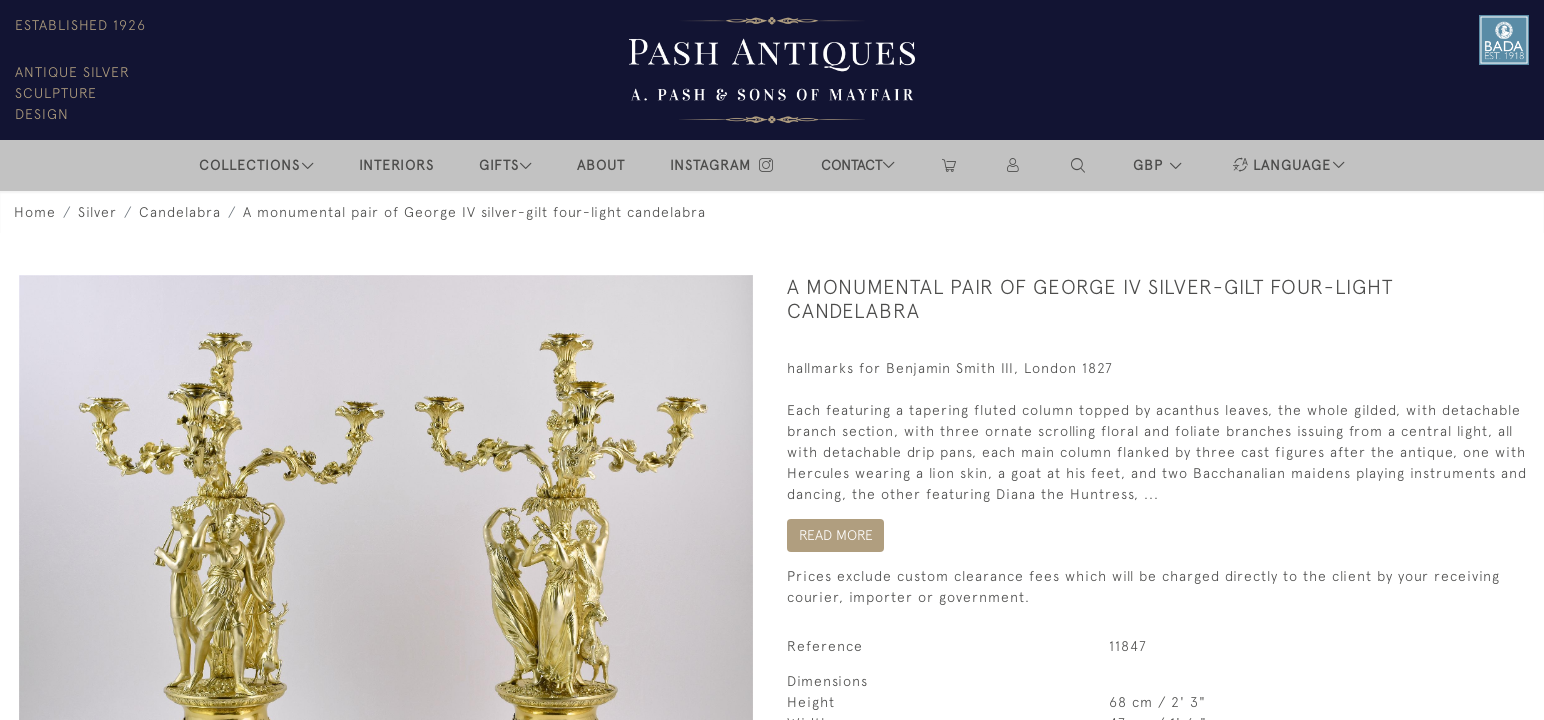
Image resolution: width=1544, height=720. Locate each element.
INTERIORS (396, 165)
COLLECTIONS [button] (249, 165)
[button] (1079, 165)
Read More (836, 535)
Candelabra (180, 212)
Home (35, 212)
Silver (97, 212)
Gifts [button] (499, 165)
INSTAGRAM (723, 165)
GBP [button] (1150, 165)
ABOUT (601, 165)
